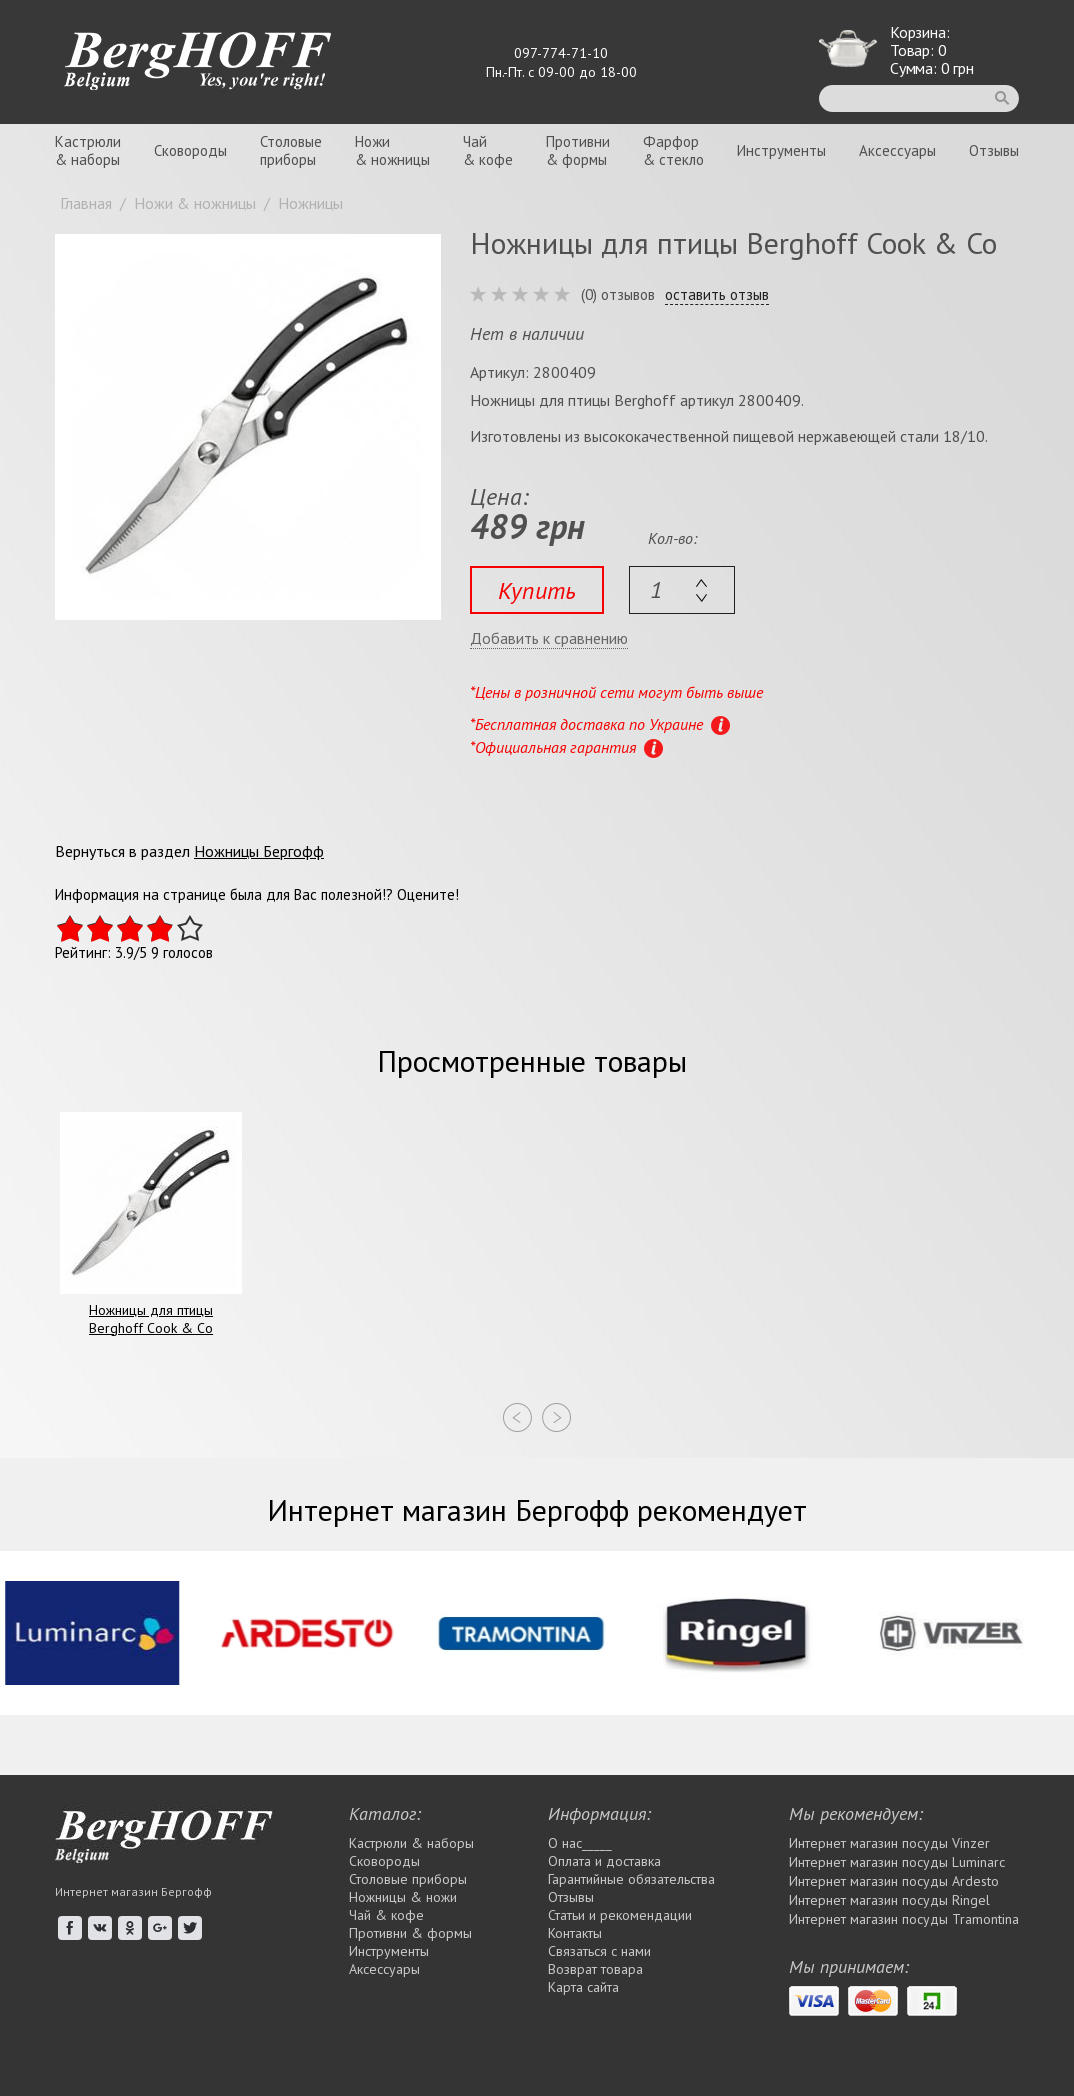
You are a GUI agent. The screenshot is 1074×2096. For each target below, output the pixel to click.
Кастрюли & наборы (411, 1843)
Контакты (575, 1933)
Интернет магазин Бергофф (133, 1891)
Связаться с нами (599, 1951)
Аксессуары (897, 150)
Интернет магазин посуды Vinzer (889, 1843)
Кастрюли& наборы (88, 150)
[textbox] (682, 590)
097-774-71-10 (561, 53)
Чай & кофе (386, 1915)
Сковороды (190, 150)
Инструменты (781, 150)
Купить (537, 590)
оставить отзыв (717, 295)
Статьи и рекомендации (620, 1915)
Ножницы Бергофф (259, 851)
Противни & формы (410, 1933)
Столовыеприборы (291, 150)
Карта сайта (583, 1987)
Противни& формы (578, 150)
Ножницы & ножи (403, 1897)
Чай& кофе (488, 150)
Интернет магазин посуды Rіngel (889, 1900)
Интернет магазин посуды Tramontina (904, 1919)
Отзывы (994, 150)
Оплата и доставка (604, 1861)
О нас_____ (580, 1843)
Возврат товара (595, 1969)
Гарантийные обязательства (631, 1879)
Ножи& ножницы (392, 150)
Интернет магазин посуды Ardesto (894, 1881)
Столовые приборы (408, 1879)
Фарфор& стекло (673, 150)
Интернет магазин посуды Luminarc (897, 1862)
